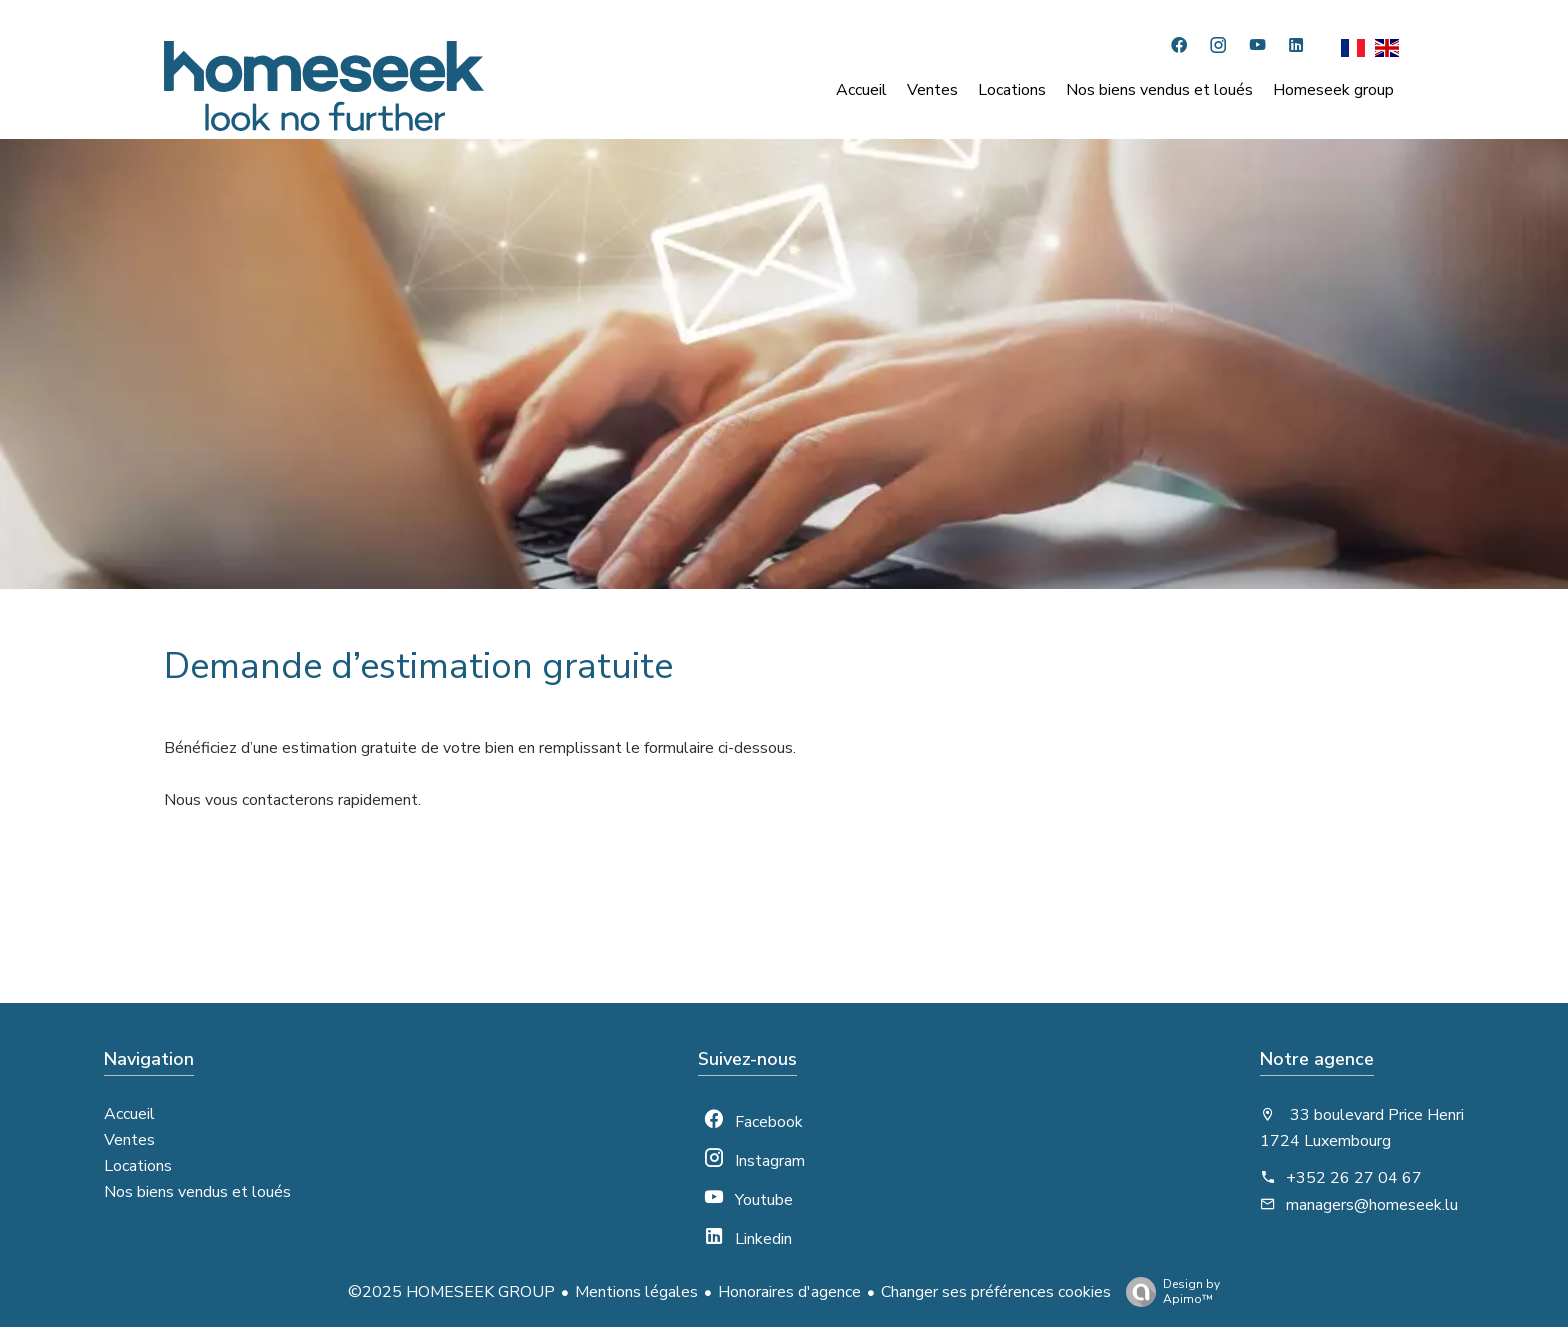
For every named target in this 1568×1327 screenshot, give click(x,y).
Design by (1168, 1291)
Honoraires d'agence (789, 1292)
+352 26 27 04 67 (1354, 1178)
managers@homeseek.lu (1372, 1205)
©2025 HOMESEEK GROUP (451, 1292)
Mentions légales (636, 1292)
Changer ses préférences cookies (996, 1292)
